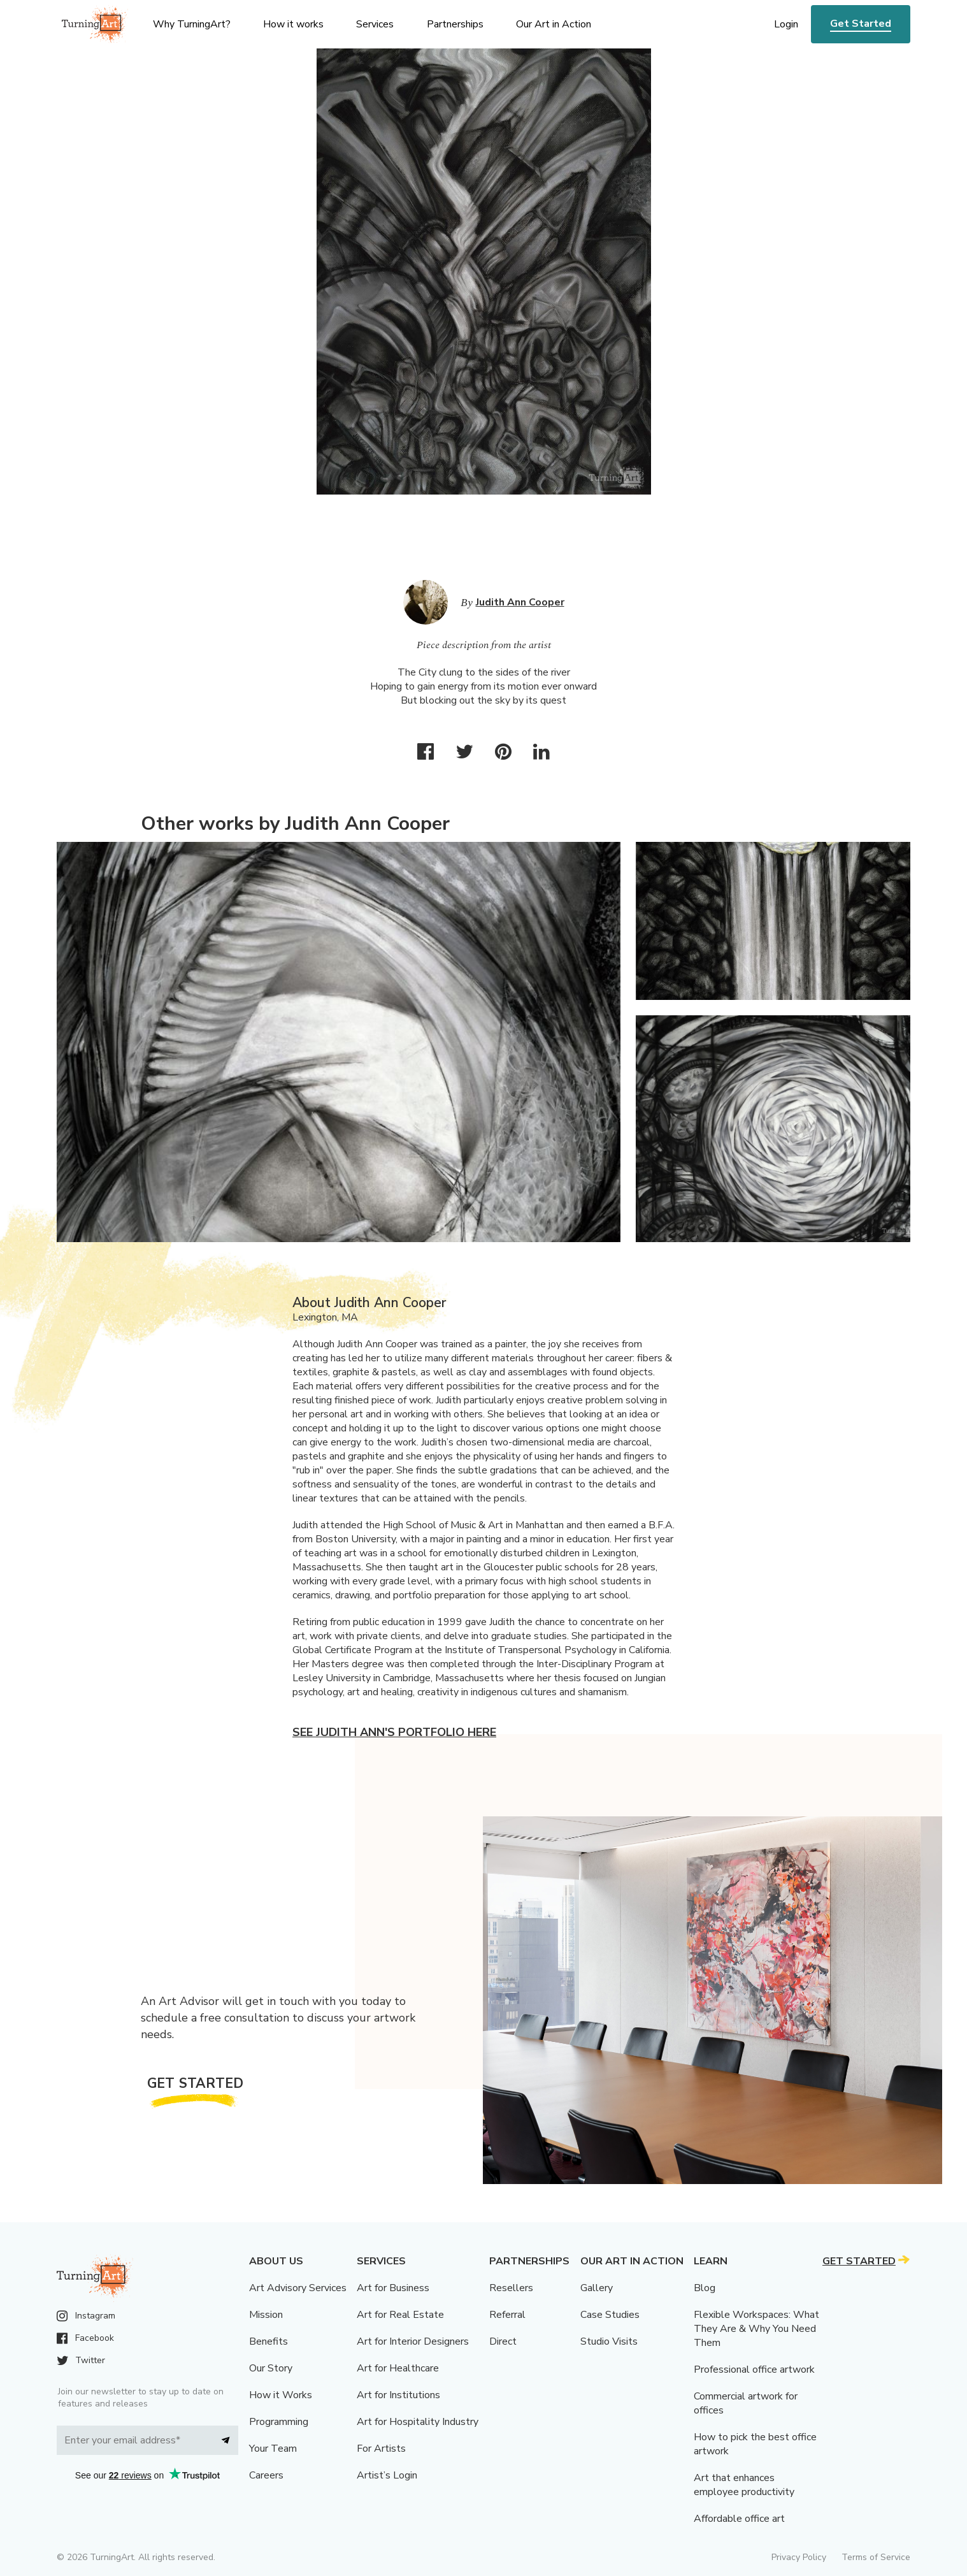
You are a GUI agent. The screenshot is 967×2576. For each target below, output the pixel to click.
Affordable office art (739, 2519)
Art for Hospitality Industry (417, 2422)
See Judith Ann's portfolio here (394, 1732)
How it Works (280, 2395)
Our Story (270, 2368)
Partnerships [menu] (455, 24)
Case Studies (610, 2315)
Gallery (596, 2288)
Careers (266, 2475)
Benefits (268, 2341)
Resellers (511, 2288)
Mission (266, 2315)
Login (786, 24)
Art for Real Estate (400, 2315)
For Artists (381, 2449)
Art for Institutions (398, 2395)
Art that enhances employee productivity (744, 2485)
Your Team (273, 2449)
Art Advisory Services (298, 2288)
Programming (278, 2422)
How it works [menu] (293, 24)
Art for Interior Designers (413, 2341)
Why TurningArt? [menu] (192, 24)
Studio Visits (609, 2341)
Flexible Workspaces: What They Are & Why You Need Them (756, 2329)
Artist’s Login (387, 2475)
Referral (507, 2315)
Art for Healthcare (398, 2368)
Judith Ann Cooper (520, 602)
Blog (704, 2288)
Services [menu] (375, 24)
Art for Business (393, 2288)
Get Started (860, 24)
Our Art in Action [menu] (553, 24)
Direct (503, 2341)
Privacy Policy (798, 2557)
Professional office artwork (754, 2370)
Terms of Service (876, 2557)
